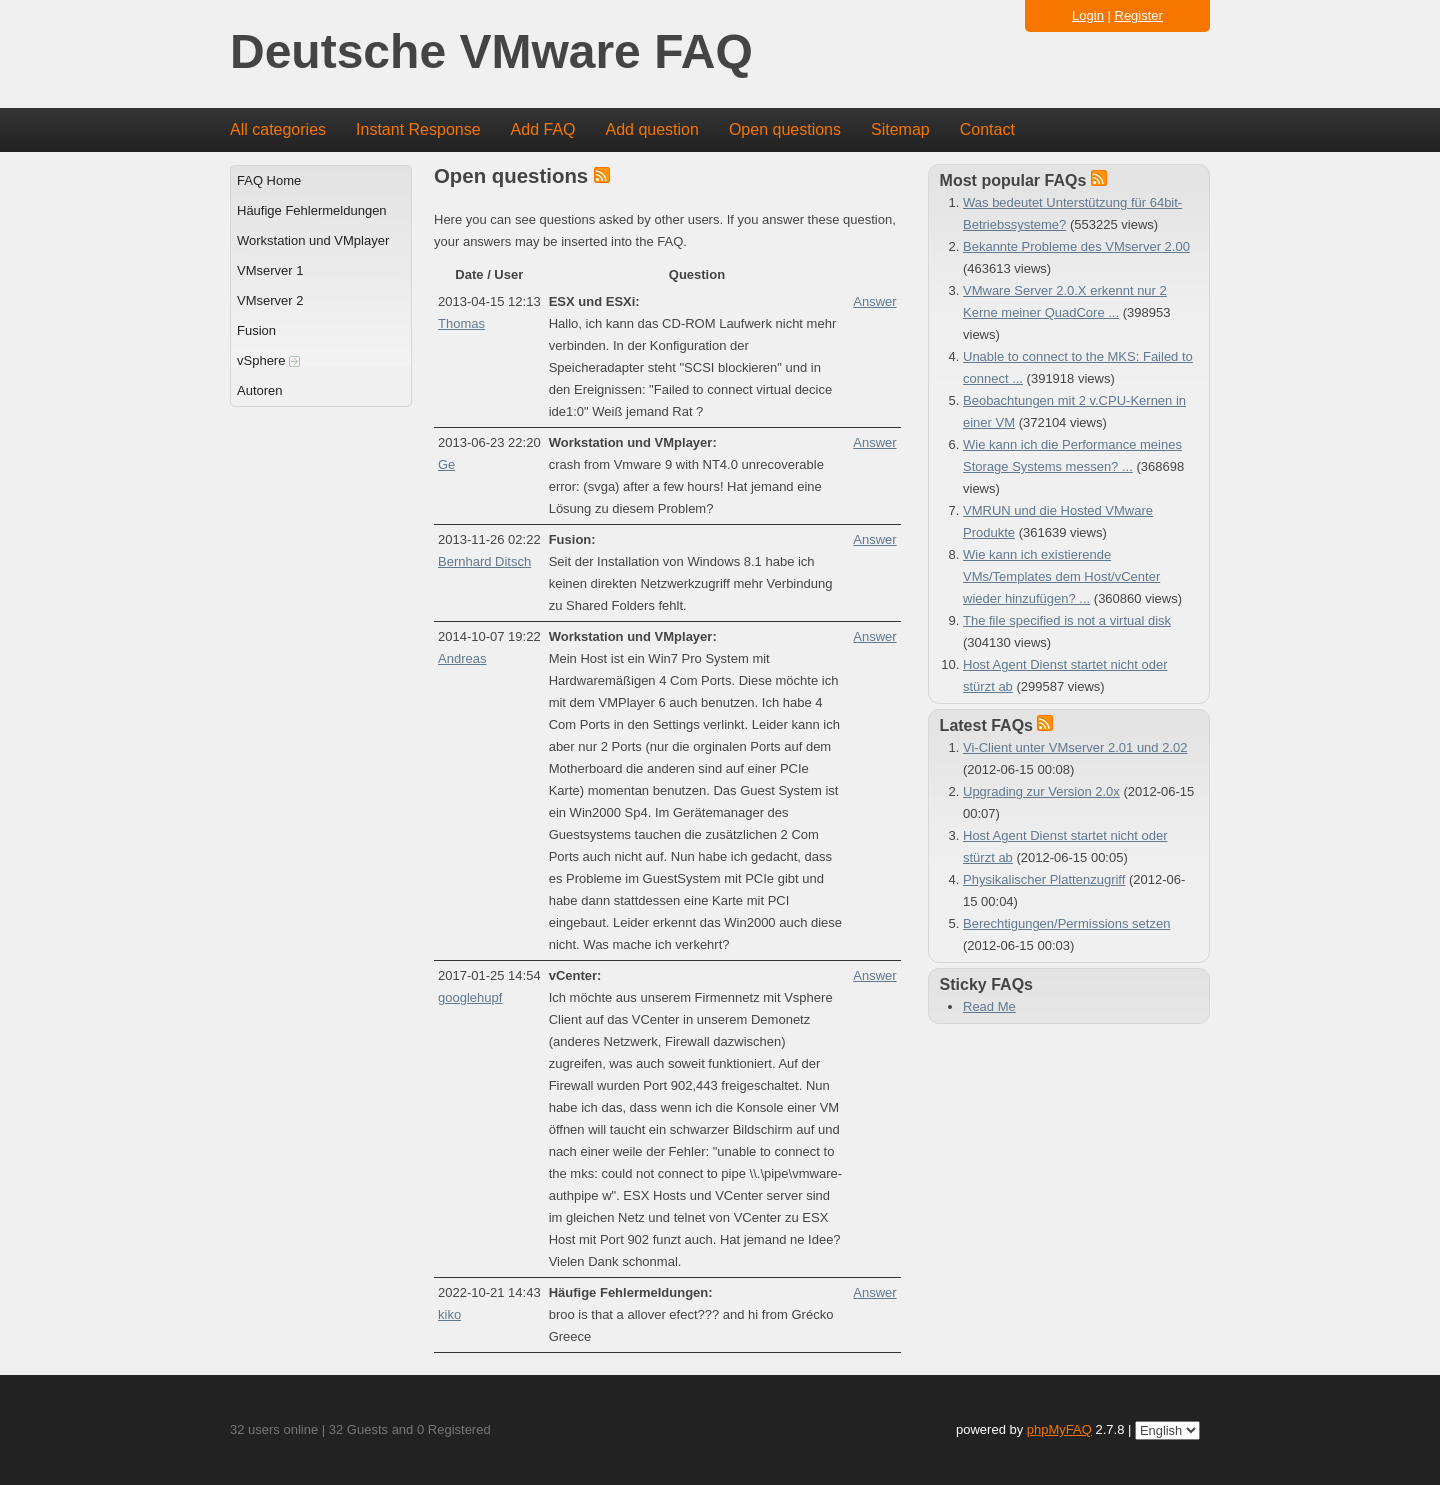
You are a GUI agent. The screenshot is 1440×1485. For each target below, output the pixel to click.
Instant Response (418, 129)
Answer (874, 301)
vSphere (268, 360)
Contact (987, 129)
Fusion (256, 330)
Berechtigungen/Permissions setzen (1066, 923)
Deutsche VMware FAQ (491, 52)
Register (1139, 15)
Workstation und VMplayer (313, 240)
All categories (278, 129)
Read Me (989, 1006)
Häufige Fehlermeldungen (312, 210)
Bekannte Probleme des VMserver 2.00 (1076, 246)
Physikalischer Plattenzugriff (1044, 879)
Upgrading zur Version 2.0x (1041, 791)
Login (1088, 15)
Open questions (785, 129)
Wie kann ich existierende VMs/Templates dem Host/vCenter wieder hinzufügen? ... (1061, 576)
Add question (652, 129)
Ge (446, 464)
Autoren (260, 390)
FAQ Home (269, 180)
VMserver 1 (270, 270)
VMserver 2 (270, 300)
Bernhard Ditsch (484, 561)
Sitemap (900, 129)
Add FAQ (543, 129)
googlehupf (470, 997)
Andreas (462, 658)
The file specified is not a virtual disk (1067, 620)
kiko (449, 1314)
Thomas (461, 323)
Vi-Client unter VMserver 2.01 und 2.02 (1075, 747)
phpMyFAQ (1059, 1429)
